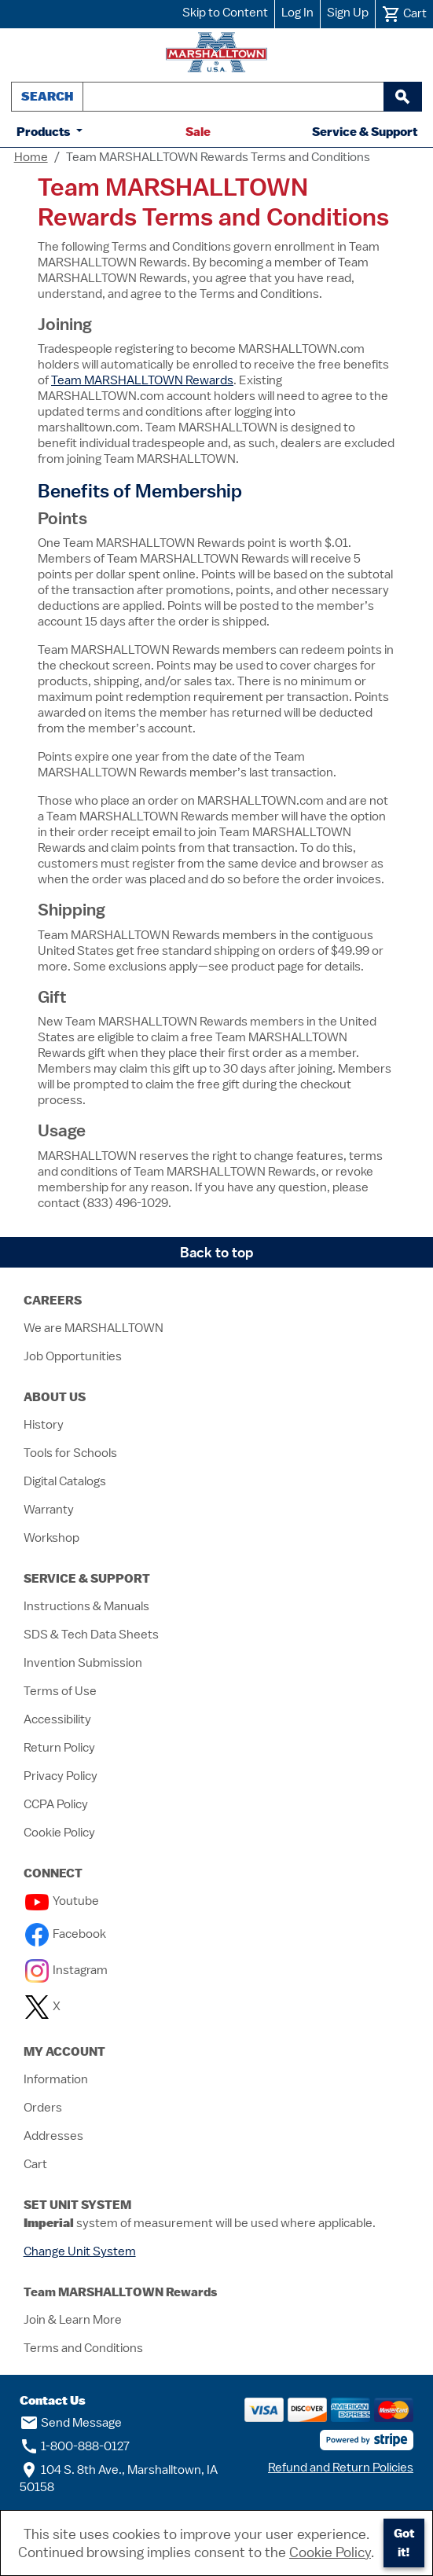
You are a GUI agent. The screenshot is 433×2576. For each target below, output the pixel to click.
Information (56, 2079)
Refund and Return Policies (340, 2467)
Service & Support (364, 131)
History (44, 1425)
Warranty (49, 1509)
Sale (198, 131)
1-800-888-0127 (75, 2446)
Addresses (53, 2136)
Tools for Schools (70, 1453)
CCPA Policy (56, 1804)
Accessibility (57, 1719)
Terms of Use (60, 1691)
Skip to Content (225, 12)
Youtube (62, 1901)
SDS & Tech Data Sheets (91, 1634)
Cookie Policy (59, 1832)
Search (47, 96)
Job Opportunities (73, 1356)
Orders (43, 2107)
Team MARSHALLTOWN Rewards (142, 380)
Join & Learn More (73, 2320)
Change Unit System (80, 2251)
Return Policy (59, 1748)
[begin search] (402, 97)
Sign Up (348, 12)
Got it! (404, 2542)
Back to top (217, 1252)
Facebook (65, 1934)
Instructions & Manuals (86, 1606)
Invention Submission (83, 1663)
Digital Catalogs (65, 1481)
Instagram (66, 1970)
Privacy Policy (60, 1776)
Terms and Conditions (83, 2348)
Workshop (51, 1538)
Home (31, 157)
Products (45, 131)
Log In (297, 12)
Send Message (71, 2423)
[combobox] (233, 97)
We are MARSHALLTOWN (93, 1328)
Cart (35, 2164)
